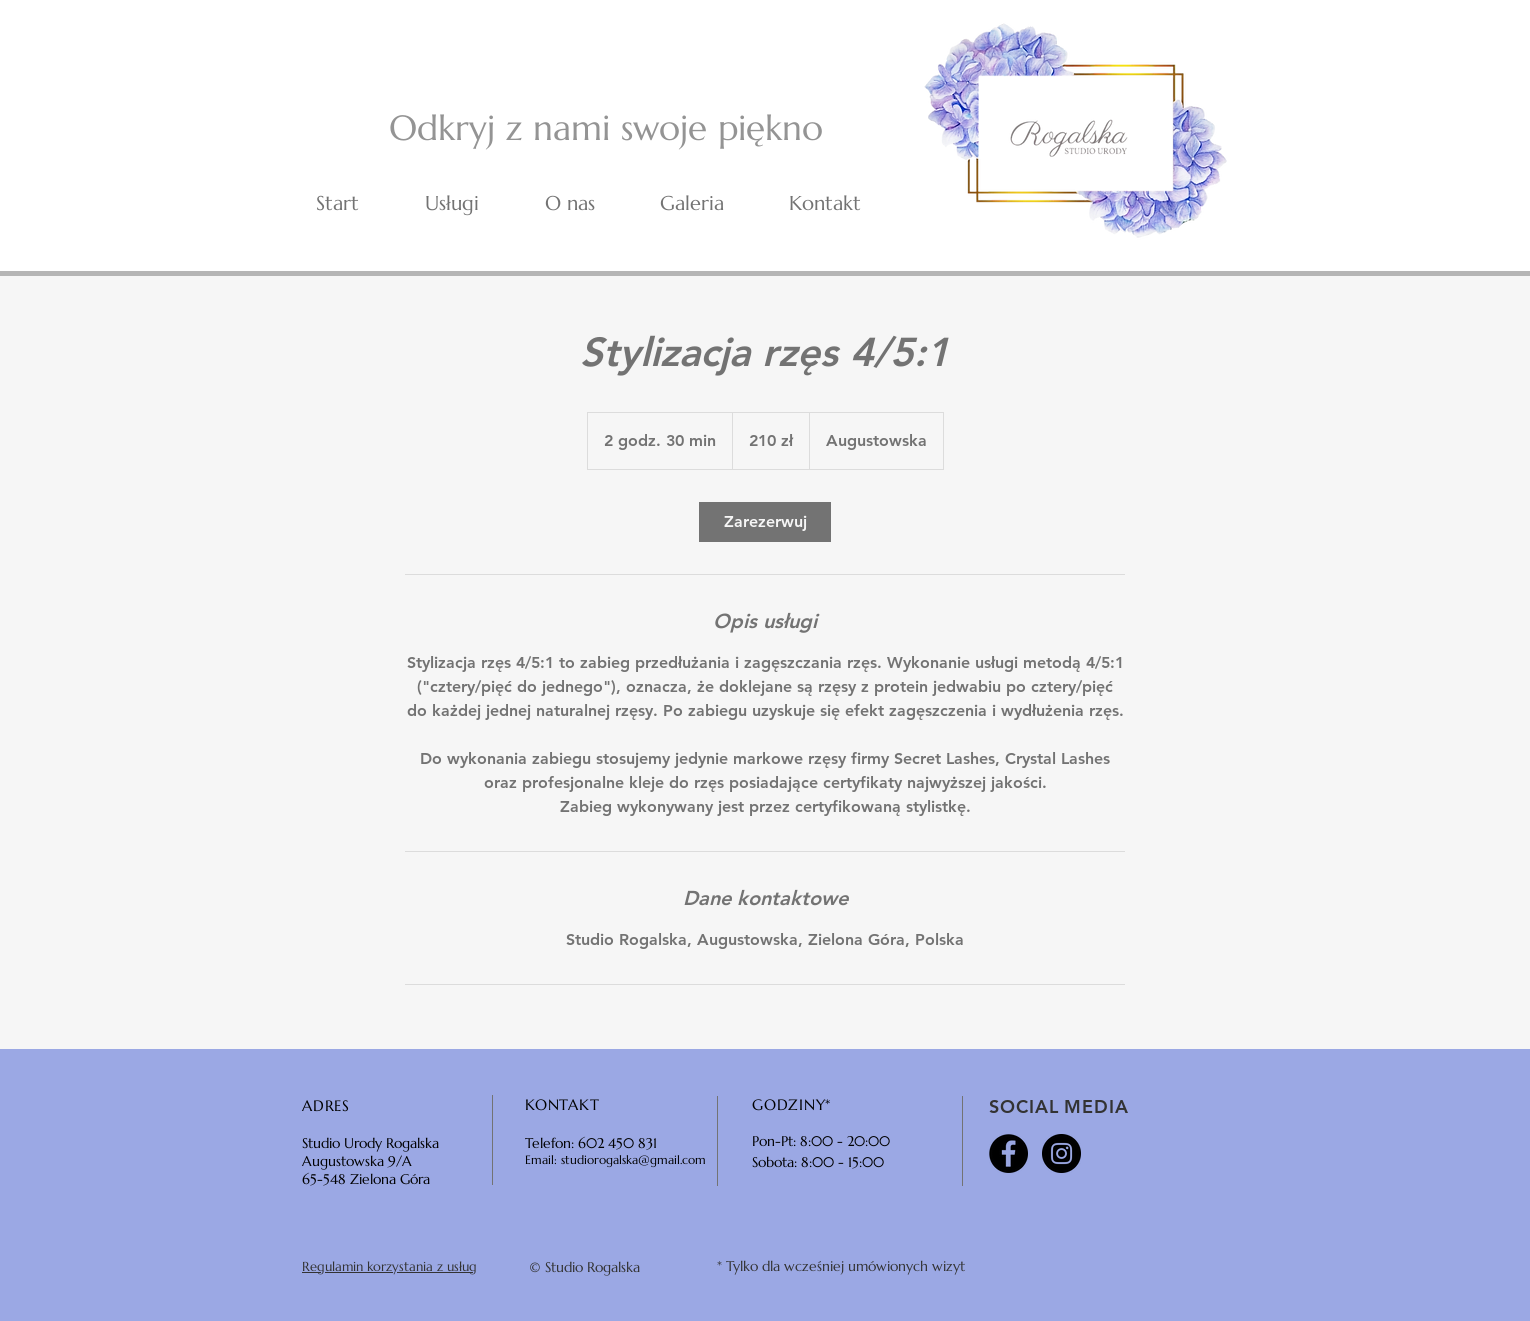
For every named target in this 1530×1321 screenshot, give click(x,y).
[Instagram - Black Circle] (1061, 1153)
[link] (765, 522)
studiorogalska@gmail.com (633, 1159)
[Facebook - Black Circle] (1008, 1153)
